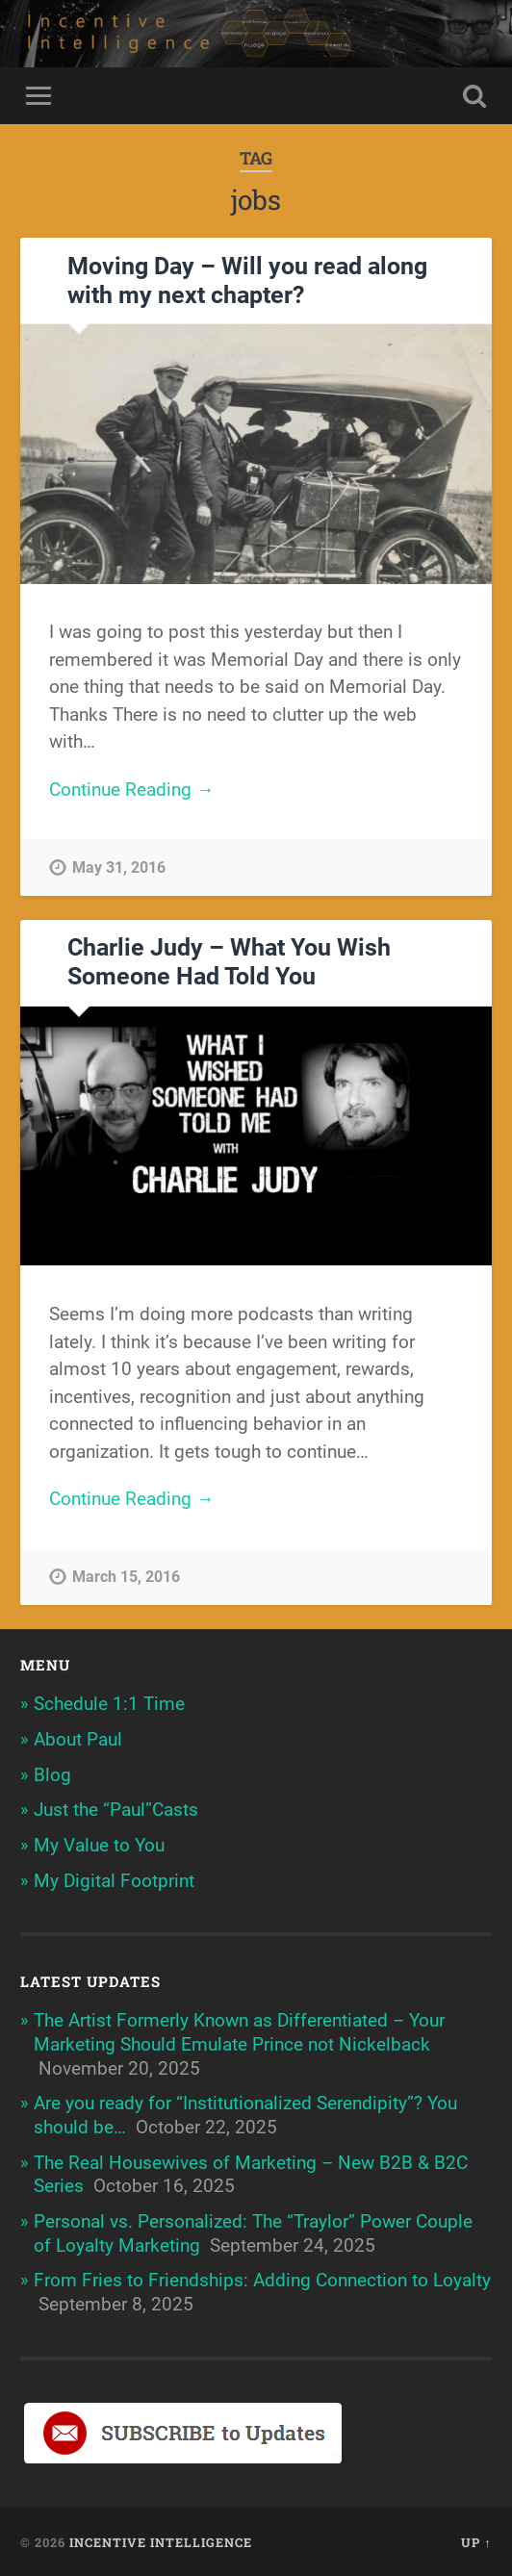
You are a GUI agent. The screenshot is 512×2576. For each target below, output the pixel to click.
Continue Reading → (132, 789)
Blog (52, 1775)
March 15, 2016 (126, 1577)
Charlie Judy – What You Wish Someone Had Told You (229, 961)
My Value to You (99, 1845)
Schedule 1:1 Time (109, 1704)
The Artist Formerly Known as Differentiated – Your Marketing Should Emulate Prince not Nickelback (239, 2032)
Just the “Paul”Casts (116, 1809)
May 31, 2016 (119, 867)
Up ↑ (476, 2542)
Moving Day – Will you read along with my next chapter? (247, 280)
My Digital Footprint (114, 1881)
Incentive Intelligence (160, 2542)
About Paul (78, 1739)
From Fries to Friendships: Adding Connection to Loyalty (262, 2280)
